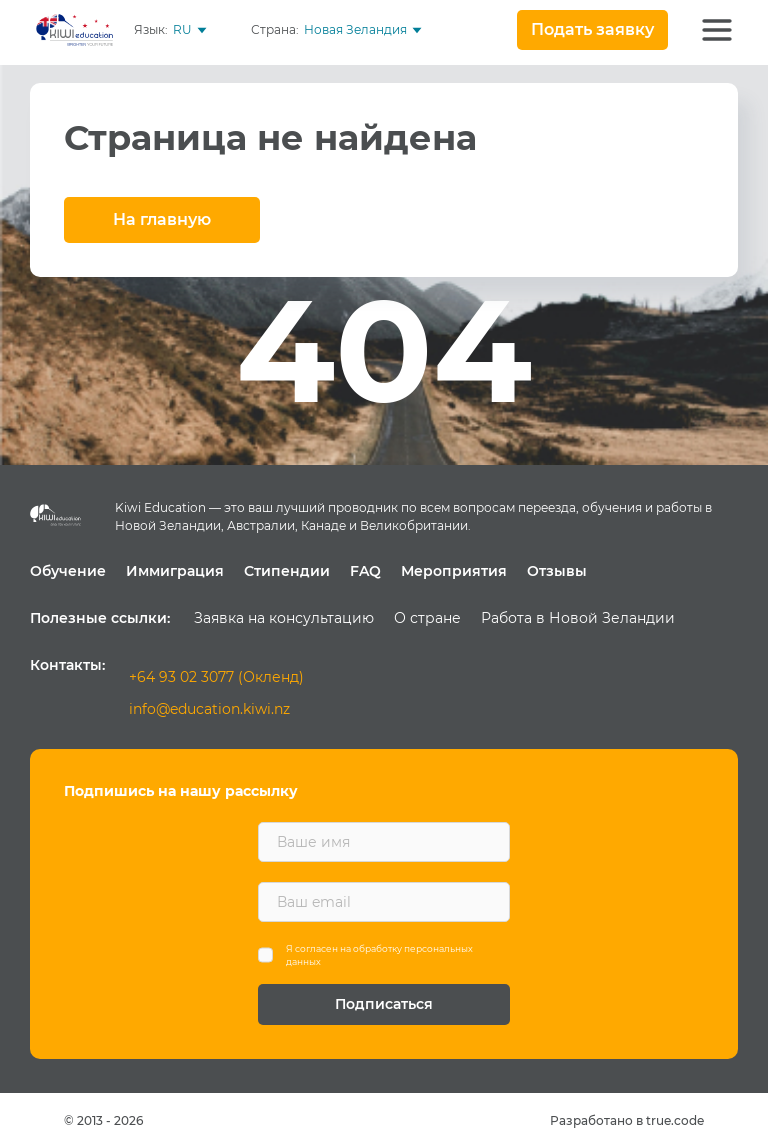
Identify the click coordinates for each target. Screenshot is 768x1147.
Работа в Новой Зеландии (578, 618)
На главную (162, 219)
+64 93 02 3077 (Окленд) (216, 677)
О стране (427, 618)
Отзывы (557, 571)
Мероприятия (454, 571)
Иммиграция (175, 571)
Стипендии (287, 571)
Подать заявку (592, 29)
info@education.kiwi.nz (209, 709)
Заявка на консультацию (284, 618)
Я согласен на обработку (379, 955)
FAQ (365, 571)
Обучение (68, 571)
